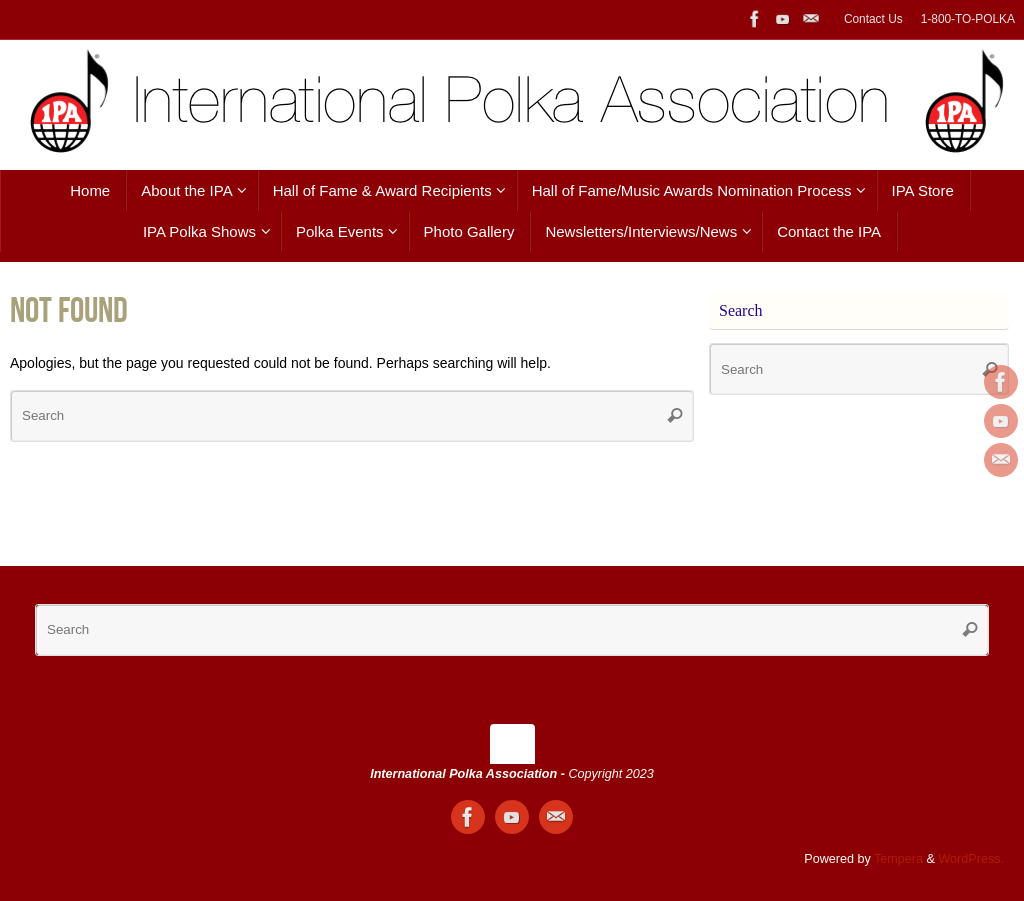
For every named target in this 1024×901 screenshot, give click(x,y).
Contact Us (873, 19)
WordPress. (971, 859)
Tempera (898, 859)
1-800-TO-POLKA (968, 19)
